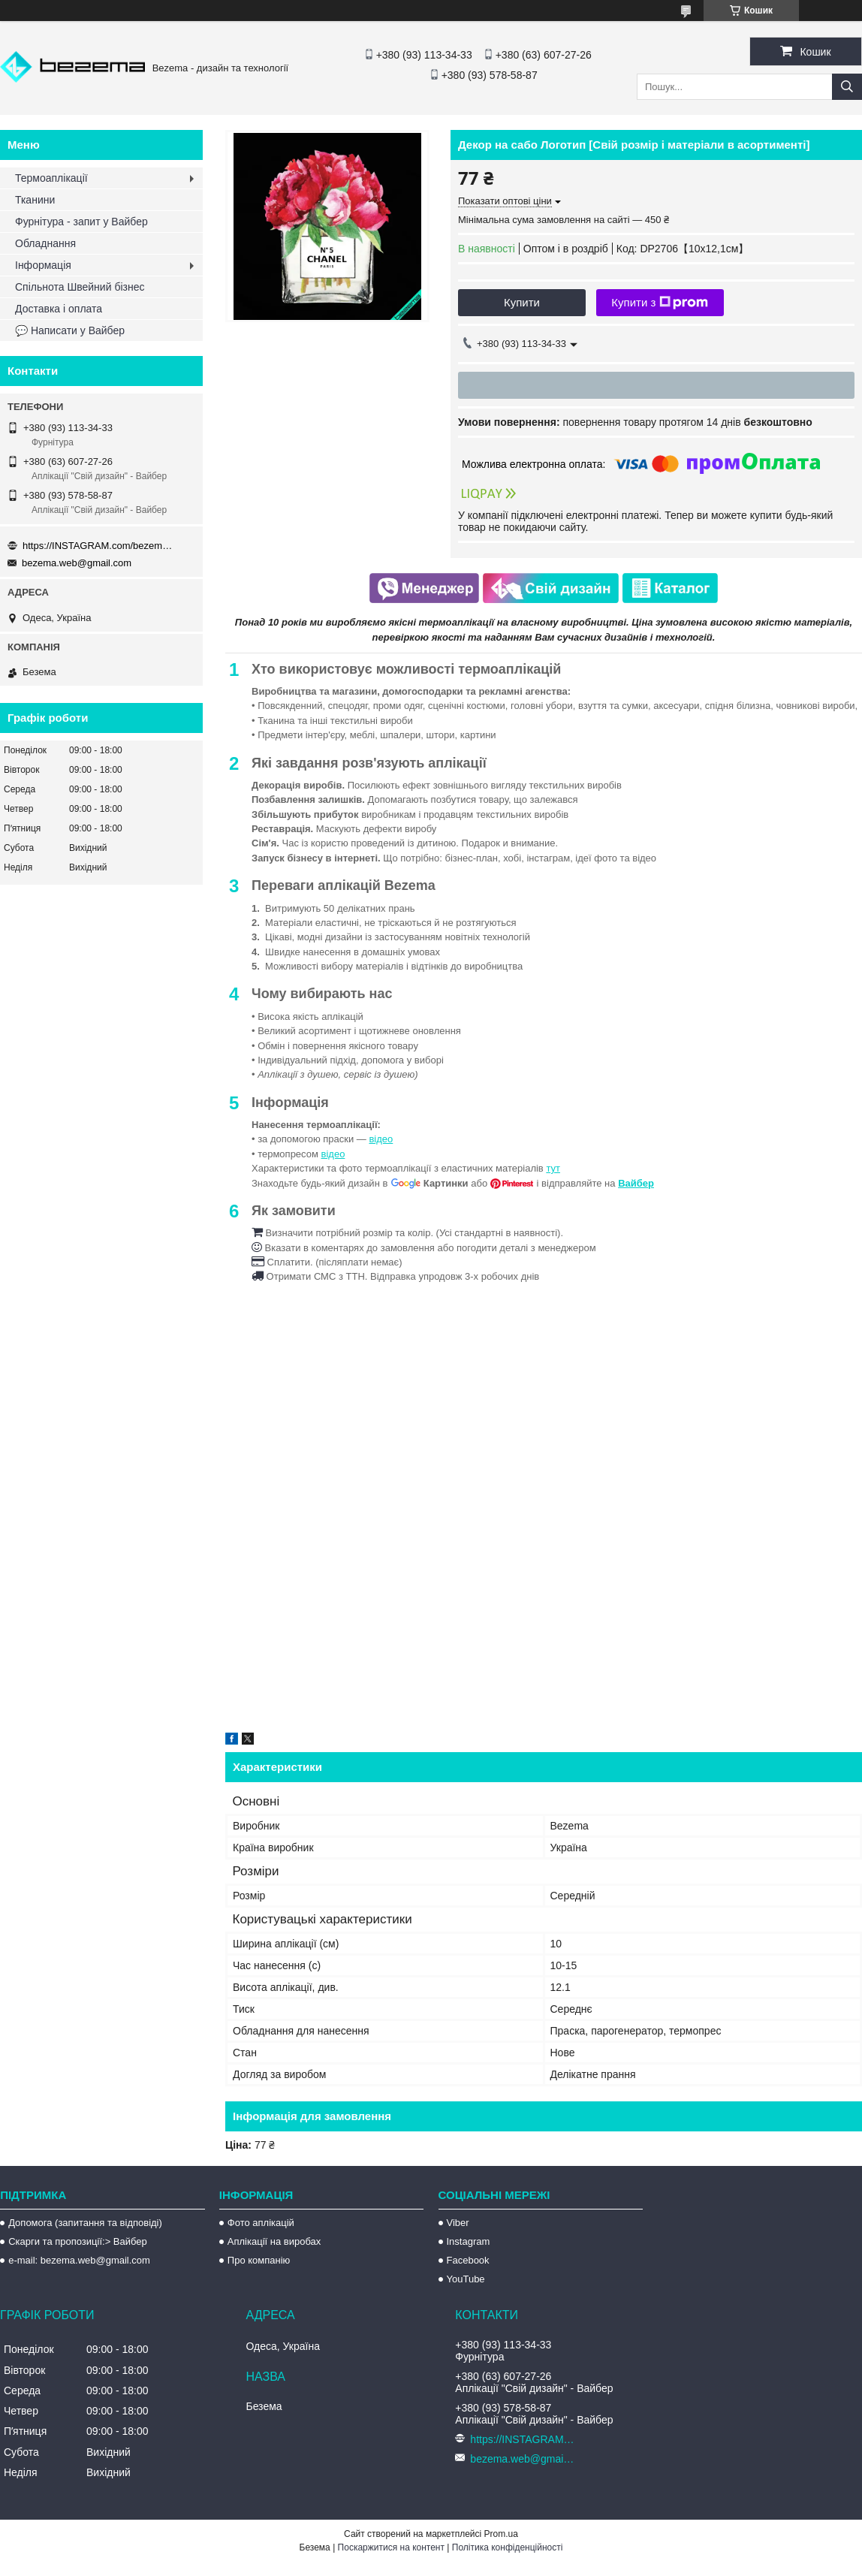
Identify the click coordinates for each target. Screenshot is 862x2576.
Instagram (468, 2241)
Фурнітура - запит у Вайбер (81, 222)
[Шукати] (847, 87)
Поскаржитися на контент (391, 2547)
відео (381, 1139)
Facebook (468, 2260)
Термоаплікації (51, 178)
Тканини (35, 200)
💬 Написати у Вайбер (70, 330)
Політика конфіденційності (507, 2547)
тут (553, 1168)
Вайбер (636, 1183)
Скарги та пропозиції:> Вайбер (77, 2241)
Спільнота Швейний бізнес (79, 287)
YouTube (466, 2279)
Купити (522, 302)
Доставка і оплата (58, 309)
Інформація (43, 265)
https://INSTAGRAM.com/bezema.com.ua (98, 545)
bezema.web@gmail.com (76, 563)
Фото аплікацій (261, 2222)
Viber (458, 2222)
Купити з (659, 302)
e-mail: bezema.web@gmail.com (79, 2260)
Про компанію (259, 2260)
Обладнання (45, 243)
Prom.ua (501, 2534)
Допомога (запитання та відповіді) (85, 2222)
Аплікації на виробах (274, 2241)
